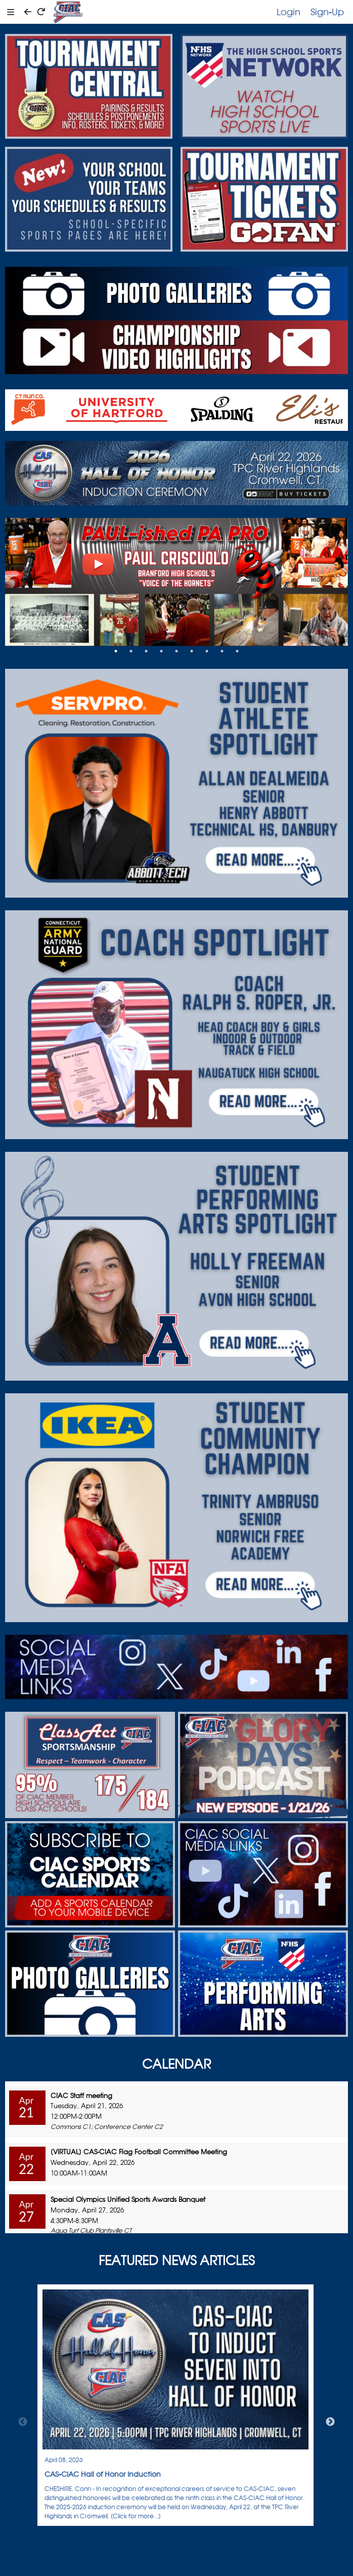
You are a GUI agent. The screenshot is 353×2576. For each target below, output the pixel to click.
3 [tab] (146, 651)
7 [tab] (207, 651)
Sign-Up (327, 11)
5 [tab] (176, 651)
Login (288, 11)
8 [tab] (222, 651)
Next (330, 2422)
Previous (23, 2422)
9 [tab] (237, 651)
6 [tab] (192, 651)
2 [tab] (131, 651)
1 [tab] (116, 651)
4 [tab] (161, 651)
